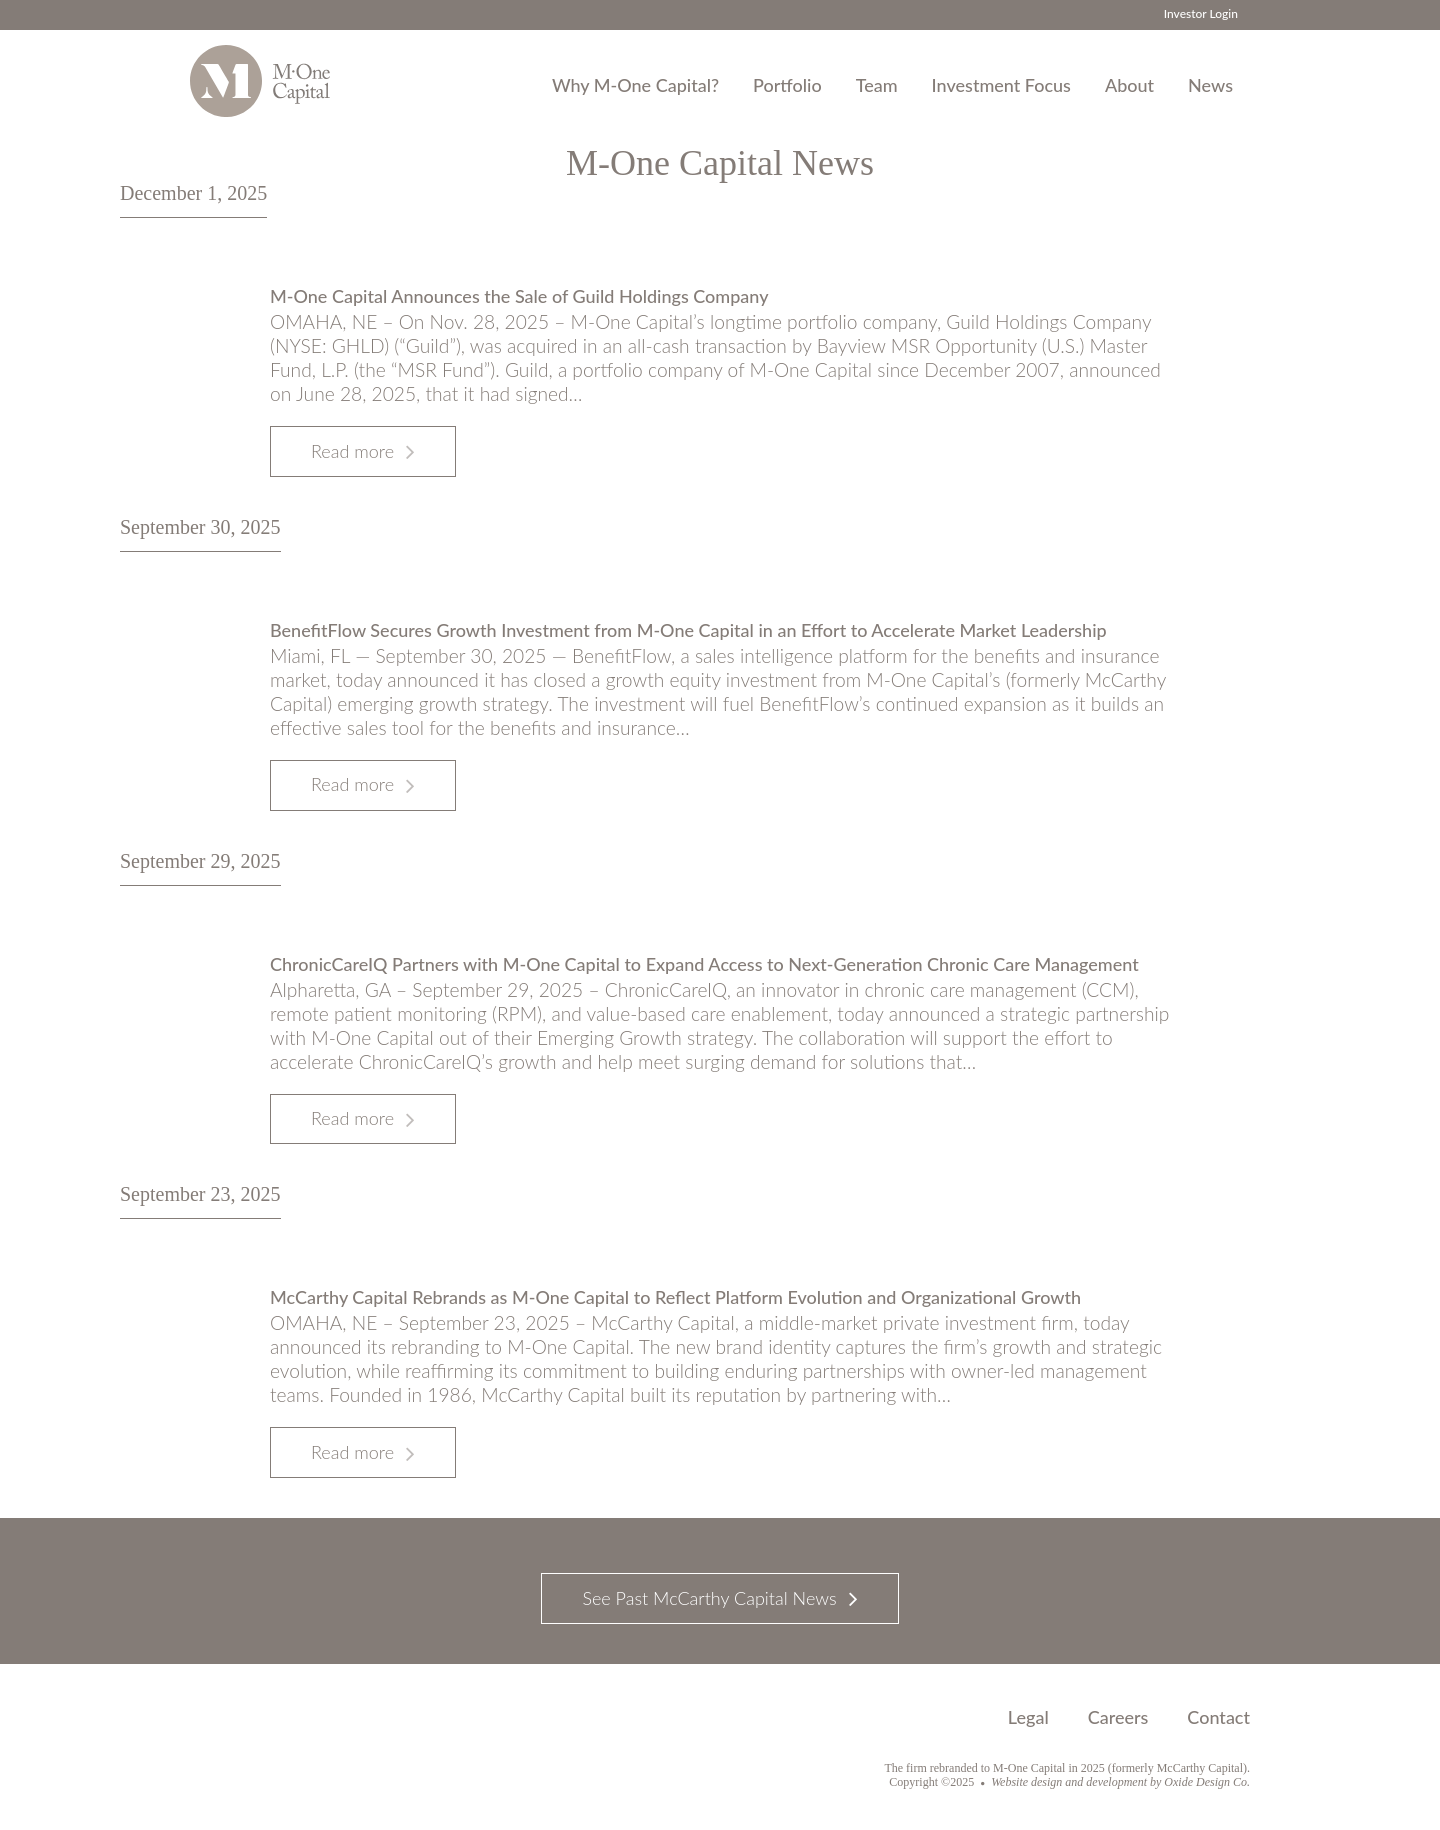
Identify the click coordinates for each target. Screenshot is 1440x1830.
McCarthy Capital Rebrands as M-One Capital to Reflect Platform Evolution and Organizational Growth (675, 1297)
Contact (1218, 1717)
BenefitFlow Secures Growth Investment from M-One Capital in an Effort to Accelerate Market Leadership (688, 630)
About (1129, 85)
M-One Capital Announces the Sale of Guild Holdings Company (519, 296)
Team (877, 85)
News (1210, 85)
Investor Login (1201, 13)
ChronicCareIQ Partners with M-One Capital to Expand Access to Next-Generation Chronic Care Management (704, 964)
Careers (1118, 1717)
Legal (1028, 1717)
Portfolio (787, 85)
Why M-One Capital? (635, 85)
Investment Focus (1001, 85)
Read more (352, 451)
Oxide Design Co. (1207, 1782)
